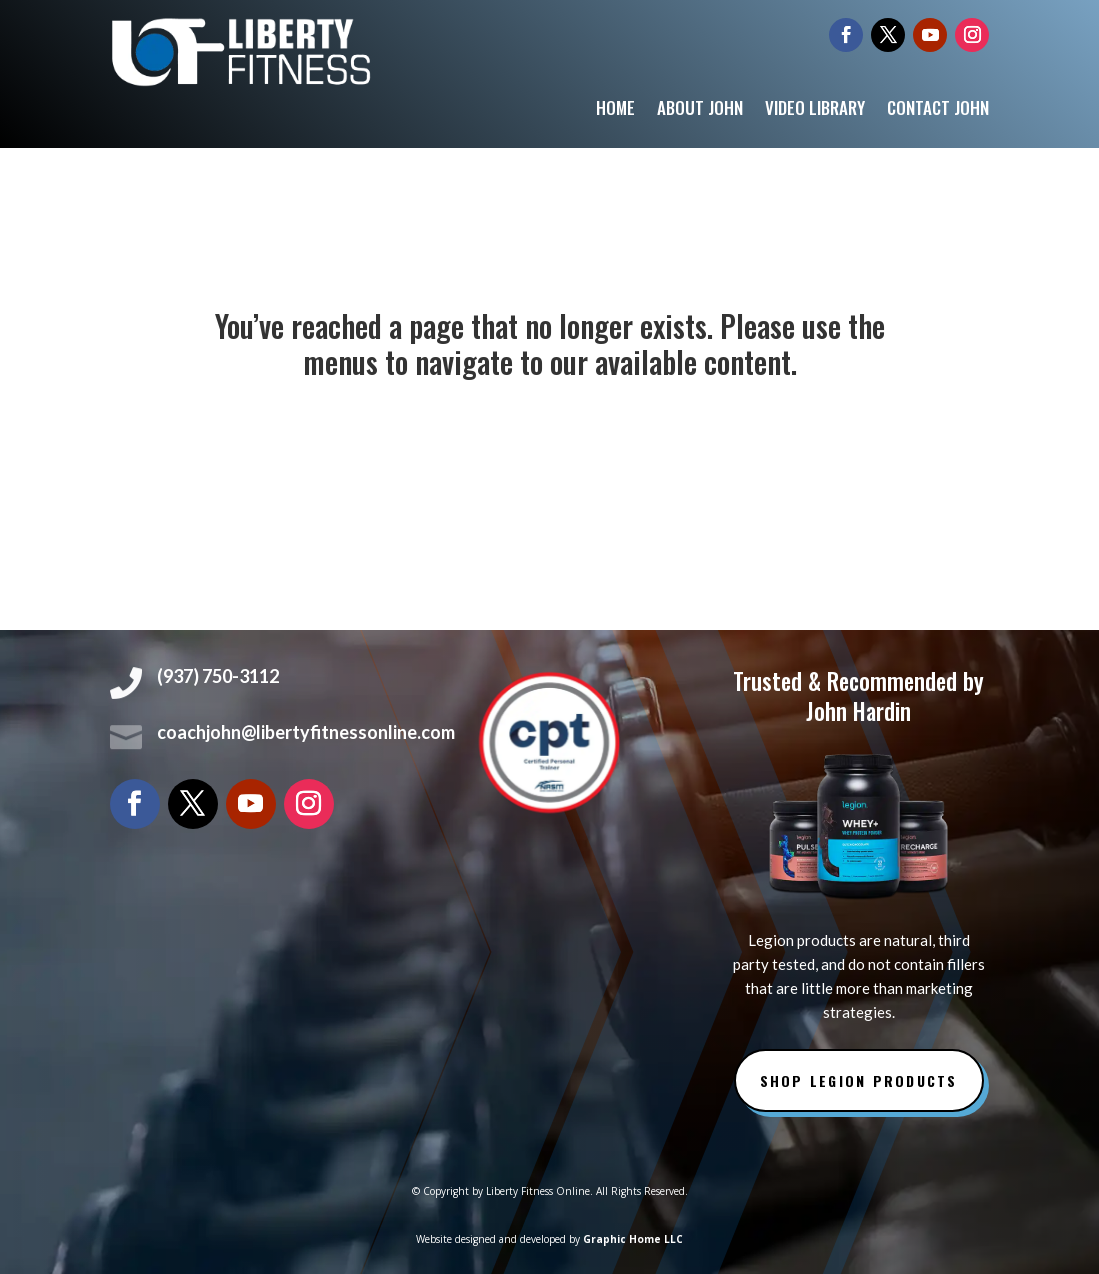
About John (700, 110)
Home (615, 110)
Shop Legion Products (859, 1080)
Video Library (815, 110)
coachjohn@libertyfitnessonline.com (306, 732)
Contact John (938, 110)
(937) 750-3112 (218, 676)
